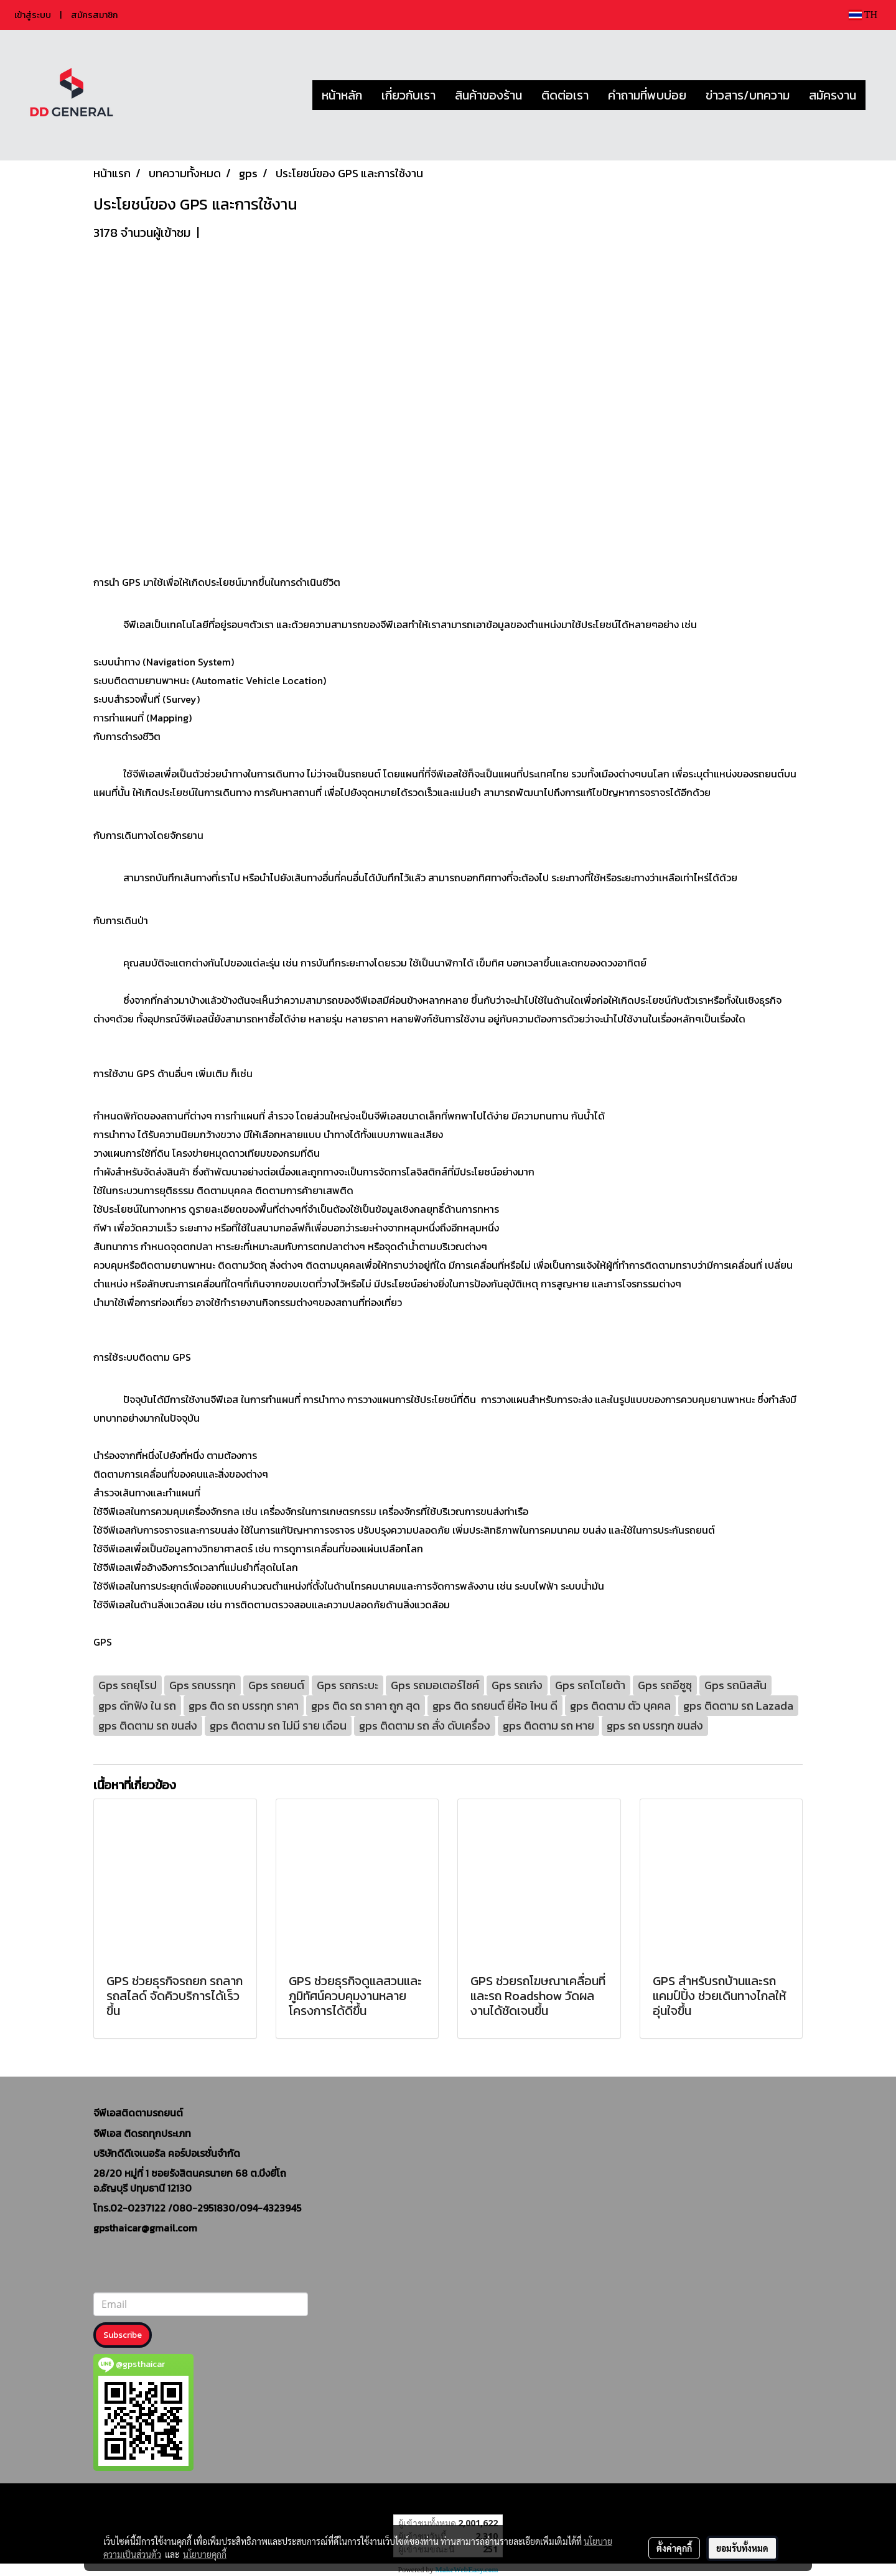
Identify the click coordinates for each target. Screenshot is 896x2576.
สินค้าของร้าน (488, 95)
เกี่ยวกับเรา (408, 95)
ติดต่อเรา (565, 95)
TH (863, 14)
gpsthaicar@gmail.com (145, 2227)
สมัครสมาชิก (94, 15)
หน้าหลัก (342, 95)
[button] (877, 95)
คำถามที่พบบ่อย (647, 95)
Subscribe (122, 2335)
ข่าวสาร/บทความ (748, 95)
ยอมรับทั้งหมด (742, 2548)
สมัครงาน (832, 95)
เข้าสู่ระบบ (32, 15)
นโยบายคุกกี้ (204, 2554)
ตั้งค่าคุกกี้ (674, 2548)
